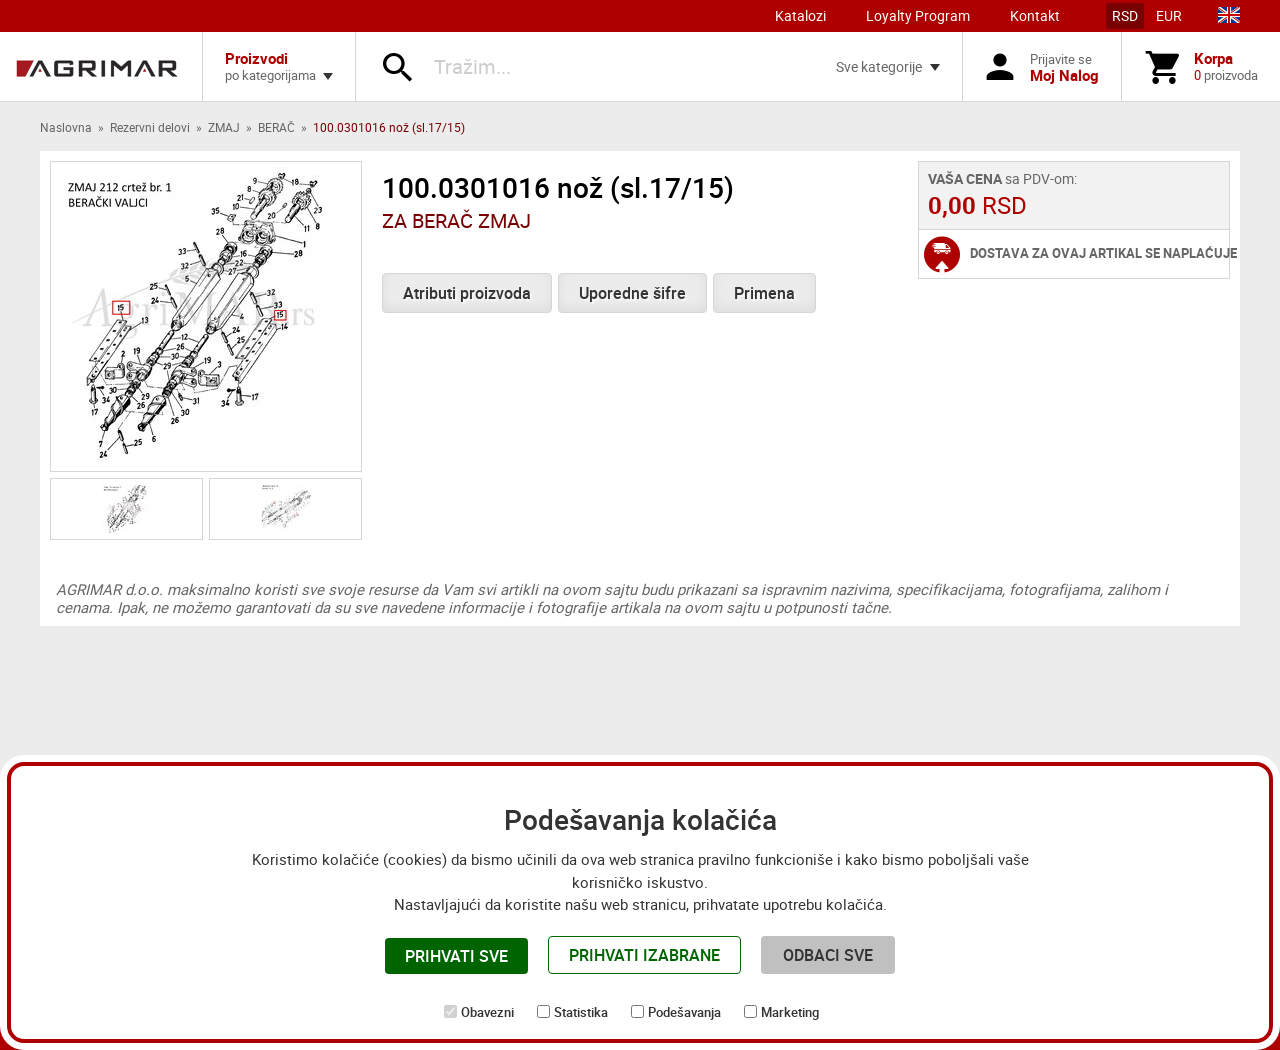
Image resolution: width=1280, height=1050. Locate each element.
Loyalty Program (918, 15)
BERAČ (276, 127)
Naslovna (66, 127)
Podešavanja (684, 1012)
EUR (1169, 15)
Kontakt (1035, 15)
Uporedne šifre (632, 293)
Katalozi (800, 15)
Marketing (790, 1012)
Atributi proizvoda (467, 293)
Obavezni (487, 1012)
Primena (764, 293)
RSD (1125, 15)
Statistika (581, 1012)
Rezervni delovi (150, 127)
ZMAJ (224, 127)
